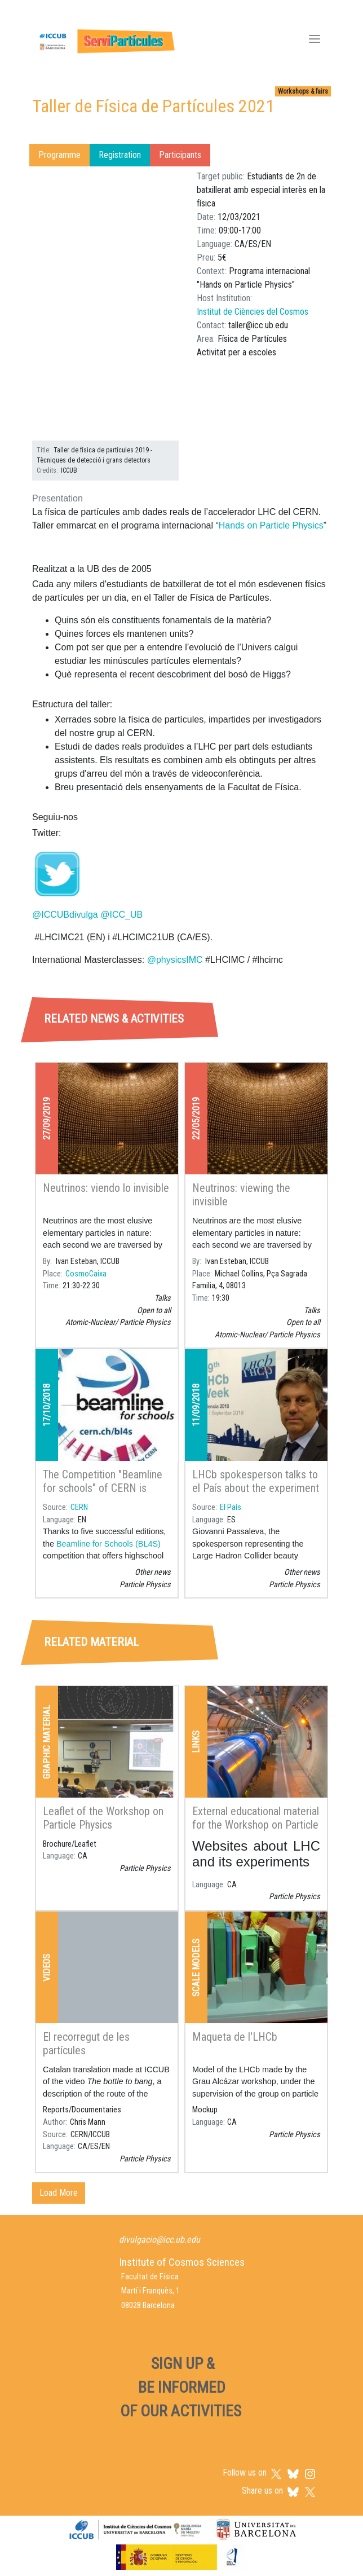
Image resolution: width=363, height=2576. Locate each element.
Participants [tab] (180, 154)
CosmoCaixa (86, 1274)
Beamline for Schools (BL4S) (108, 1543)
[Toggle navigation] (314, 40)
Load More (58, 2192)
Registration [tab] (120, 154)
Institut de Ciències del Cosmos (252, 311)
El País (230, 1507)
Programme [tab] (59, 154)
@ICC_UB (121, 914)
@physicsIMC (175, 960)
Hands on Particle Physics (271, 525)
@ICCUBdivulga (65, 914)
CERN (79, 1507)
